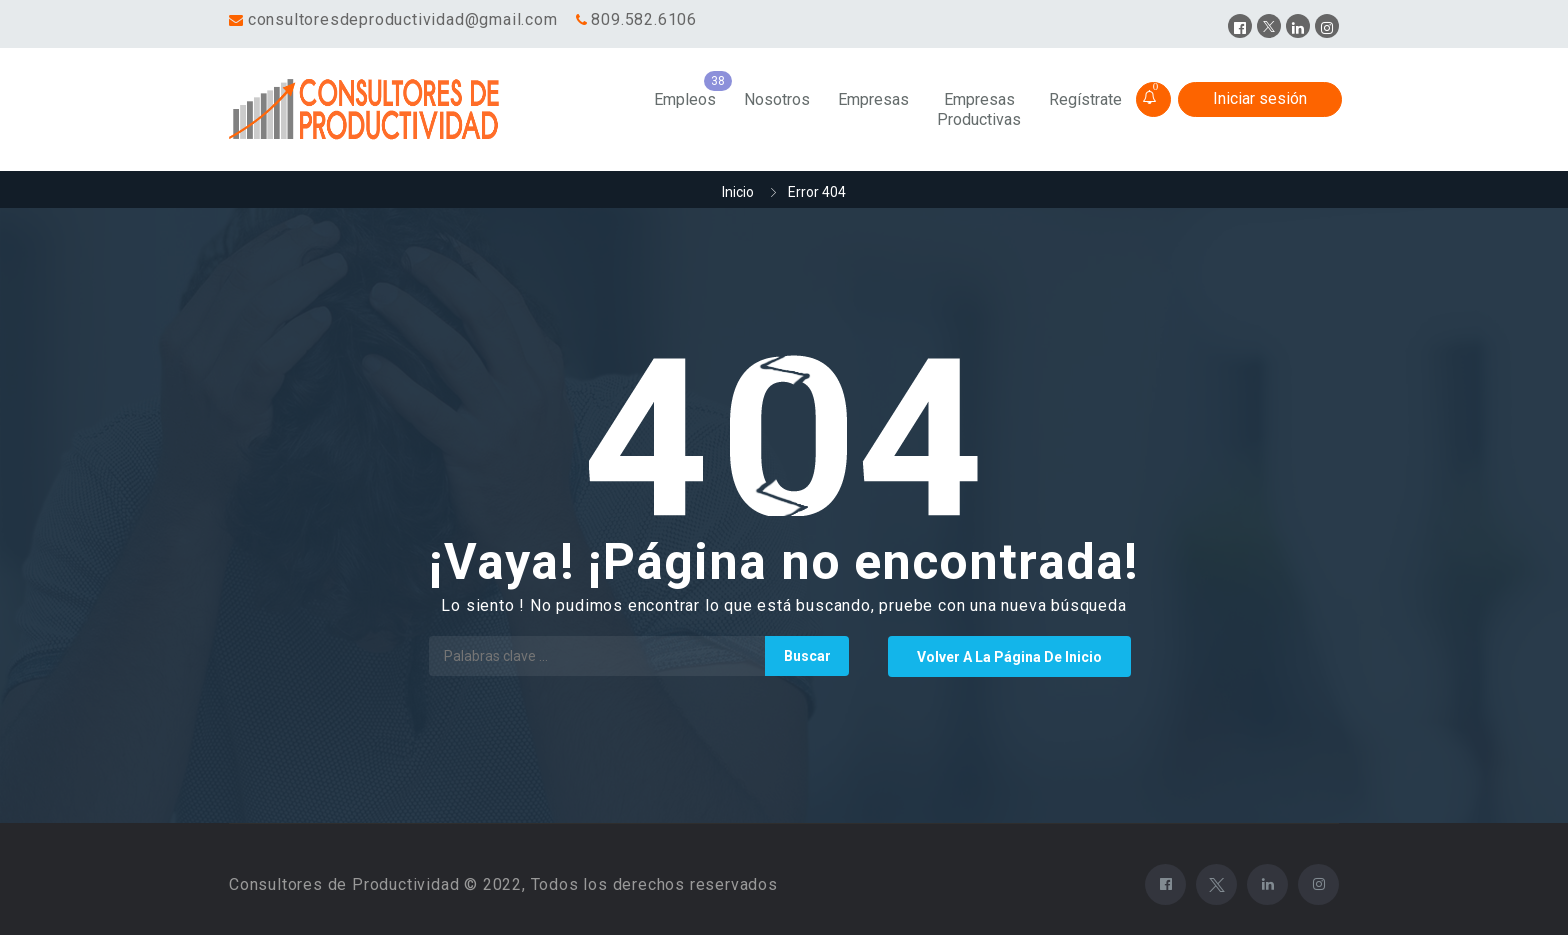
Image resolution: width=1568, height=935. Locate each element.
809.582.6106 (644, 19)
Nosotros (777, 99)
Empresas (873, 99)
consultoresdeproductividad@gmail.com (403, 19)
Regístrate (1085, 99)
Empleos (685, 99)
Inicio (738, 192)
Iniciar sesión (1260, 98)
